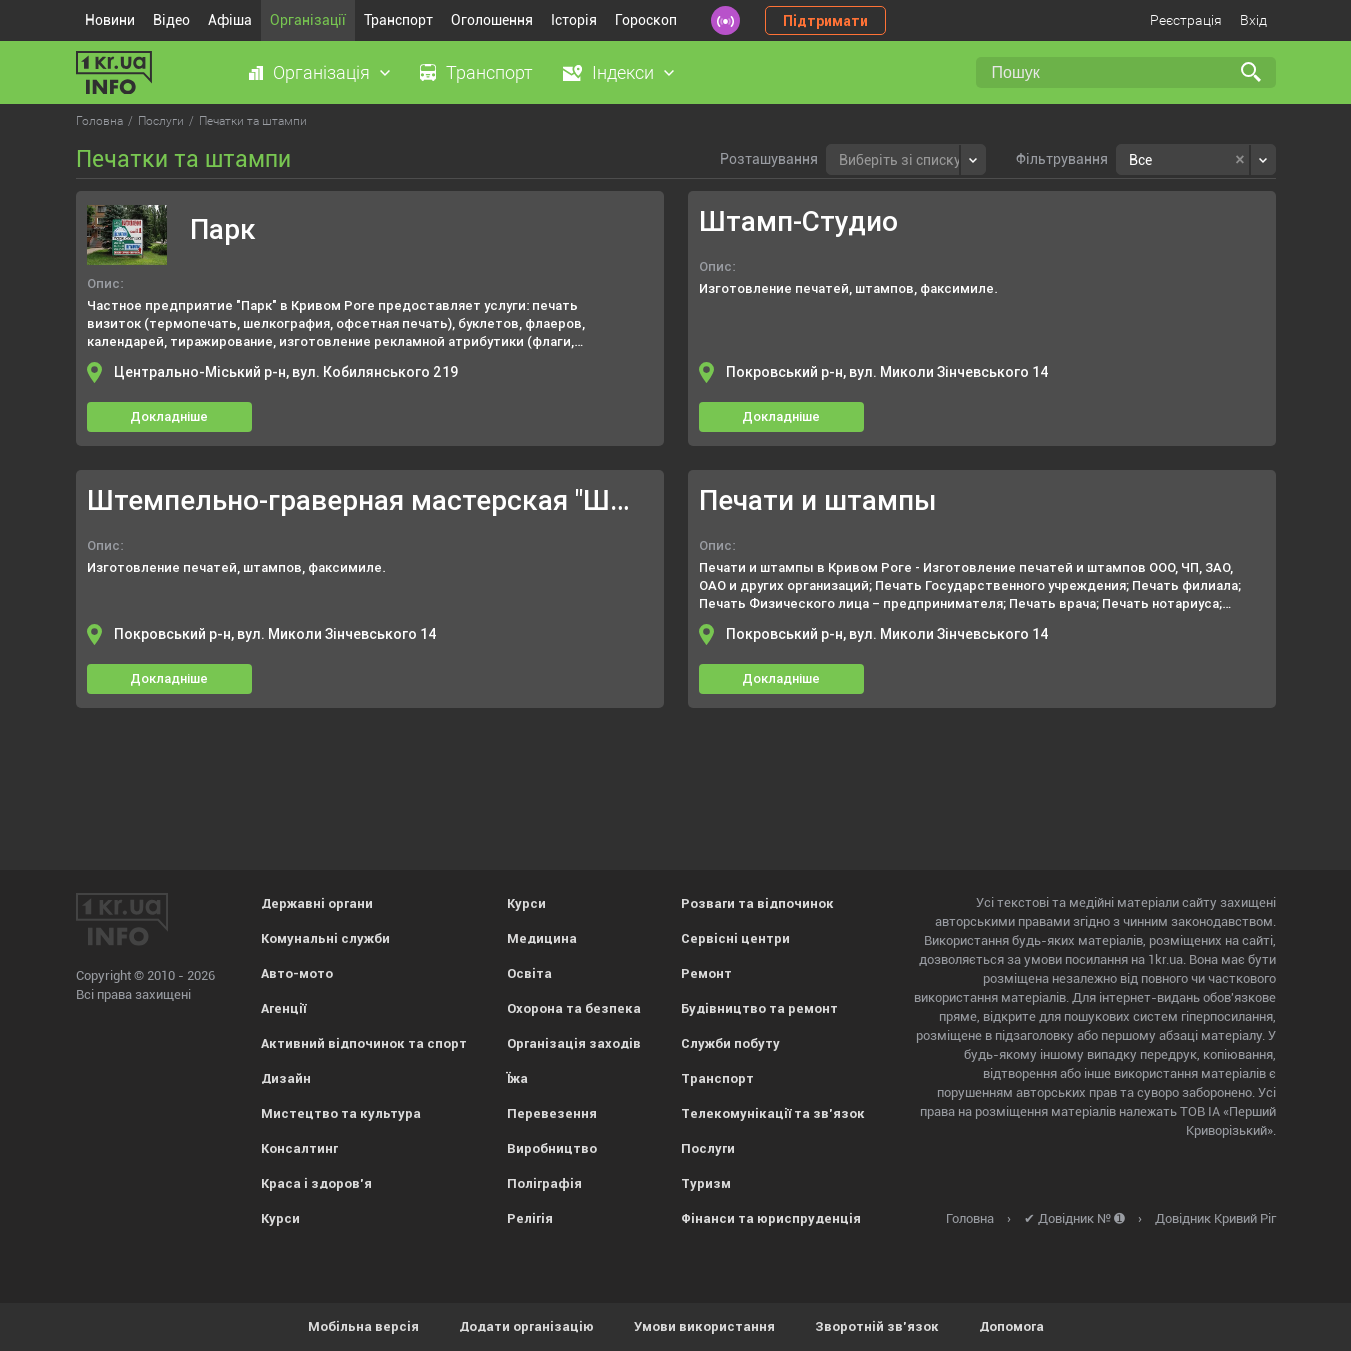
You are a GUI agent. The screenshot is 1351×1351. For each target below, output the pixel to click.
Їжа (517, 1078)
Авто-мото (297, 973)
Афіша (230, 20)
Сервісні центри (735, 938)
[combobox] (906, 159)
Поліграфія (544, 1183)
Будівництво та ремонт (759, 1008)
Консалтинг (299, 1148)
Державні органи (317, 903)
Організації (308, 20)
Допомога (1011, 1326)
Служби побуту (730, 1043)
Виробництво (552, 1148)
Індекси (623, 72)
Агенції (283, 1008)
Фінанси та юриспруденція (771, 1218)
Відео (171, 20)
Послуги (708, 1148)
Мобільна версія (363, 1326)
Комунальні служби (325, 938)
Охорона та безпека (574, 1008)
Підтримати (825, 21)
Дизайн (286, 1078)
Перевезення (552, 1113)
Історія (574, 20)
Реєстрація (1186, 20)
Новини (110, 20)
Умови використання (704, 1326)
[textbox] (900, 157)
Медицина (542, 938)
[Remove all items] (1239, 160)
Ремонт (706, 973)
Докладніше (169, 416)
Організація (321, 72)
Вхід (1253, 20)
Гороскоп (646, 20)
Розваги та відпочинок (757, 903)
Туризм (706, 1183)
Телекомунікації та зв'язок (773, 1113)
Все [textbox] (1140, 160)
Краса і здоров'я (316, 1183)
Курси (280, 1218)
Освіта (529, 973)
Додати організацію (526, 1326)
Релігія (530, 1218)
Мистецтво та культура (341, 1113)
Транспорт (398, 20)
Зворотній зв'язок (877, 1326)
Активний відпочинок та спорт (364, 1043)
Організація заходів (574, 1043)
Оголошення (492, 20)
